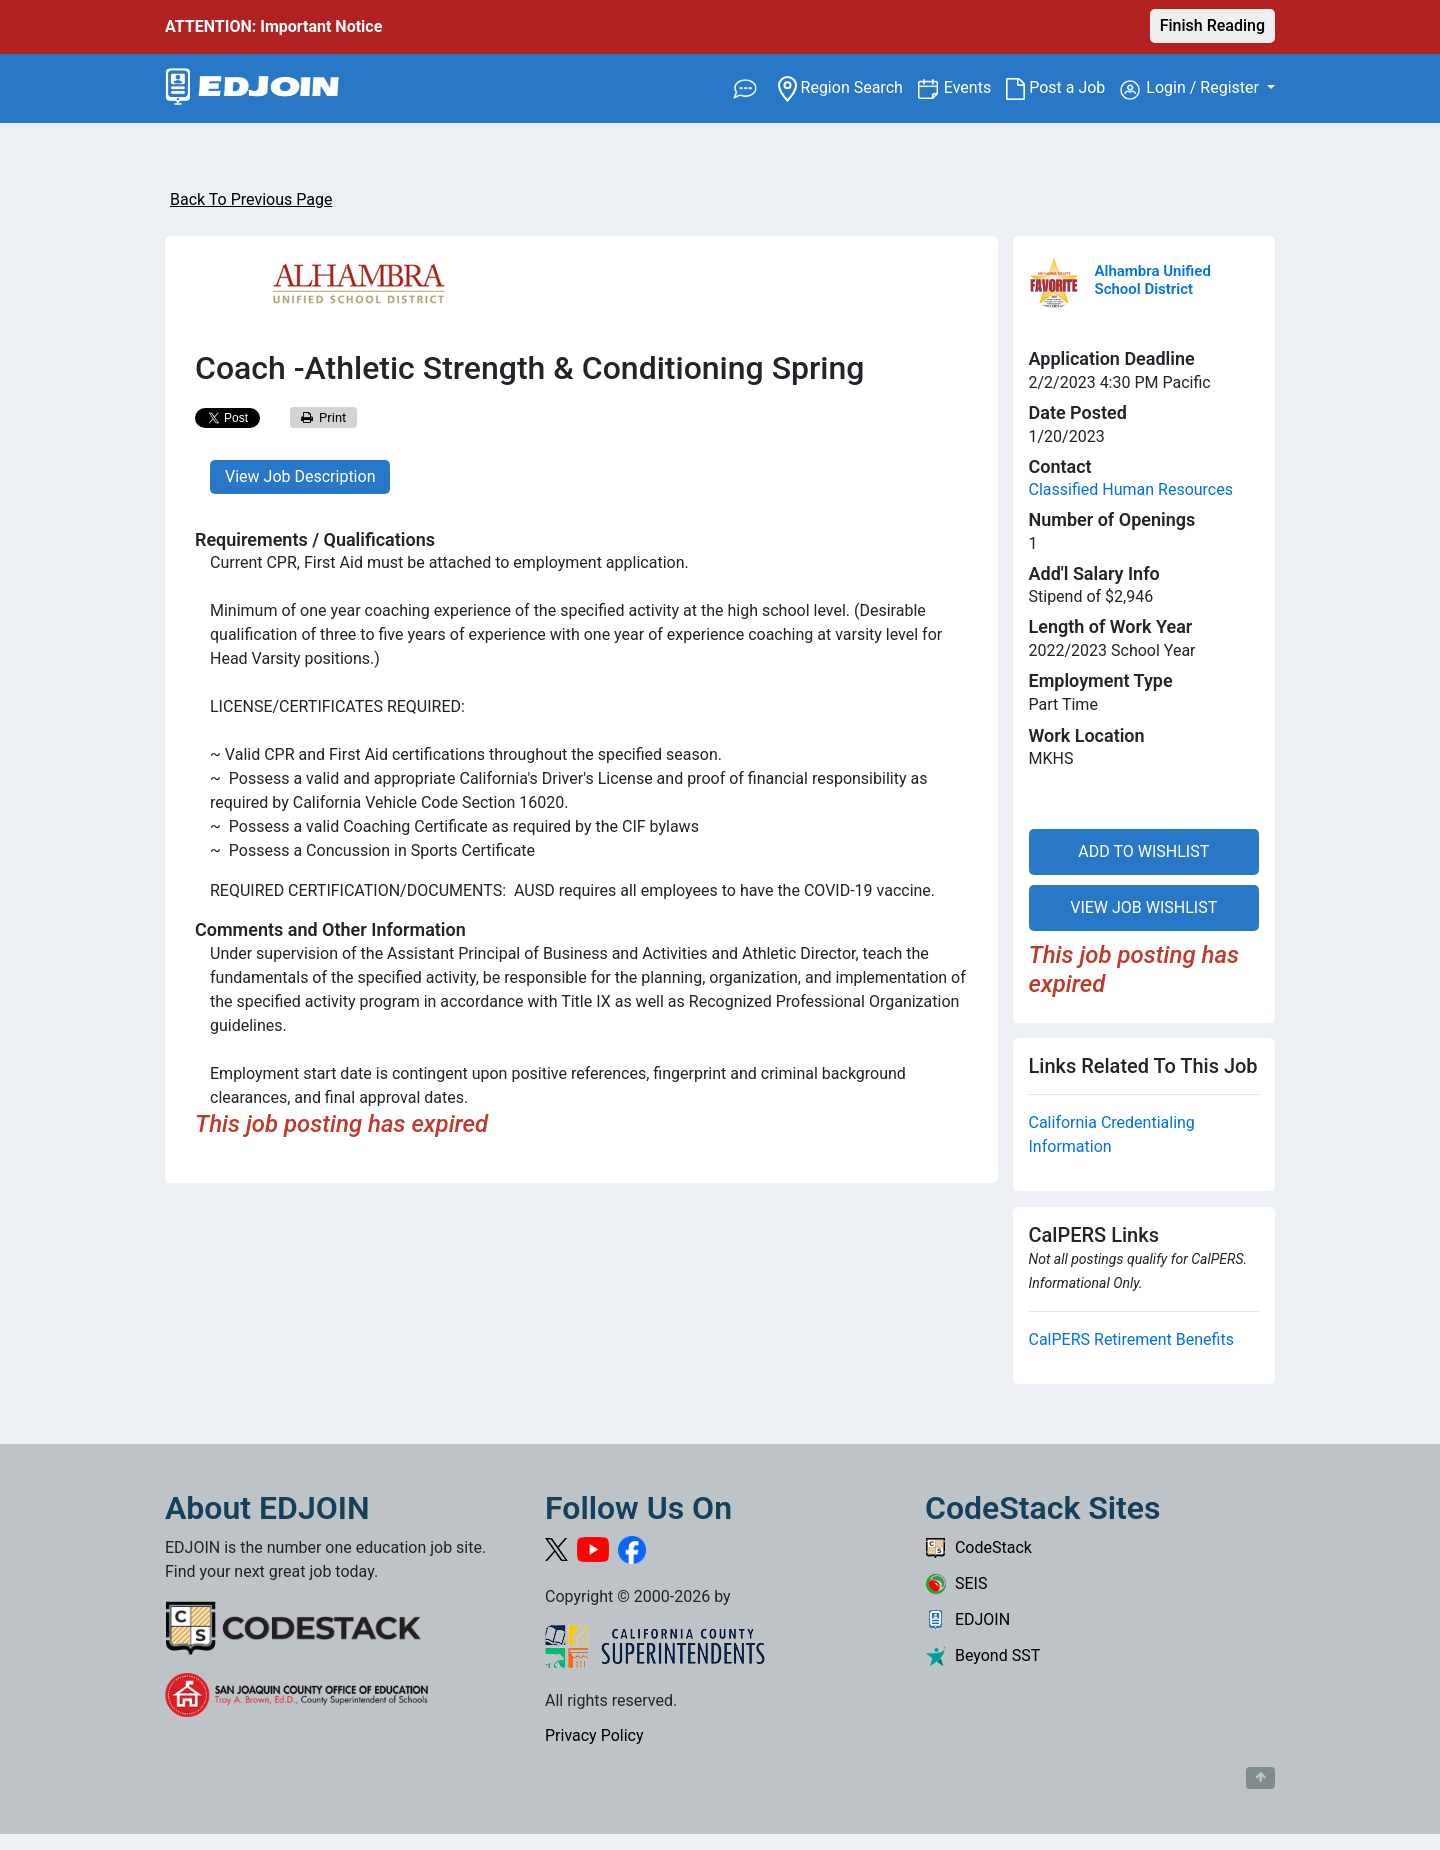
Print (324, 417)
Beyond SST (982, 1655)
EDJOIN (967, 1619)
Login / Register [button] (1191, 89)
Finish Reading (1212, 25)
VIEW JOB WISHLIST (1143, 907)
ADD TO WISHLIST (1143, 851)
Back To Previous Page (251, 199)
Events (975, 86)
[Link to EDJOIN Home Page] (252, 88)
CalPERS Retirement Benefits (1131, 1339)
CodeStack (978, 1547)
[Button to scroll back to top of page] (1260, 1778)
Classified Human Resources (1131, 489)
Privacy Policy (594, 1735)
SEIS (956, 1583)
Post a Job (1063, 88)
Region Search (847, 86)
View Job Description (300, 476)
